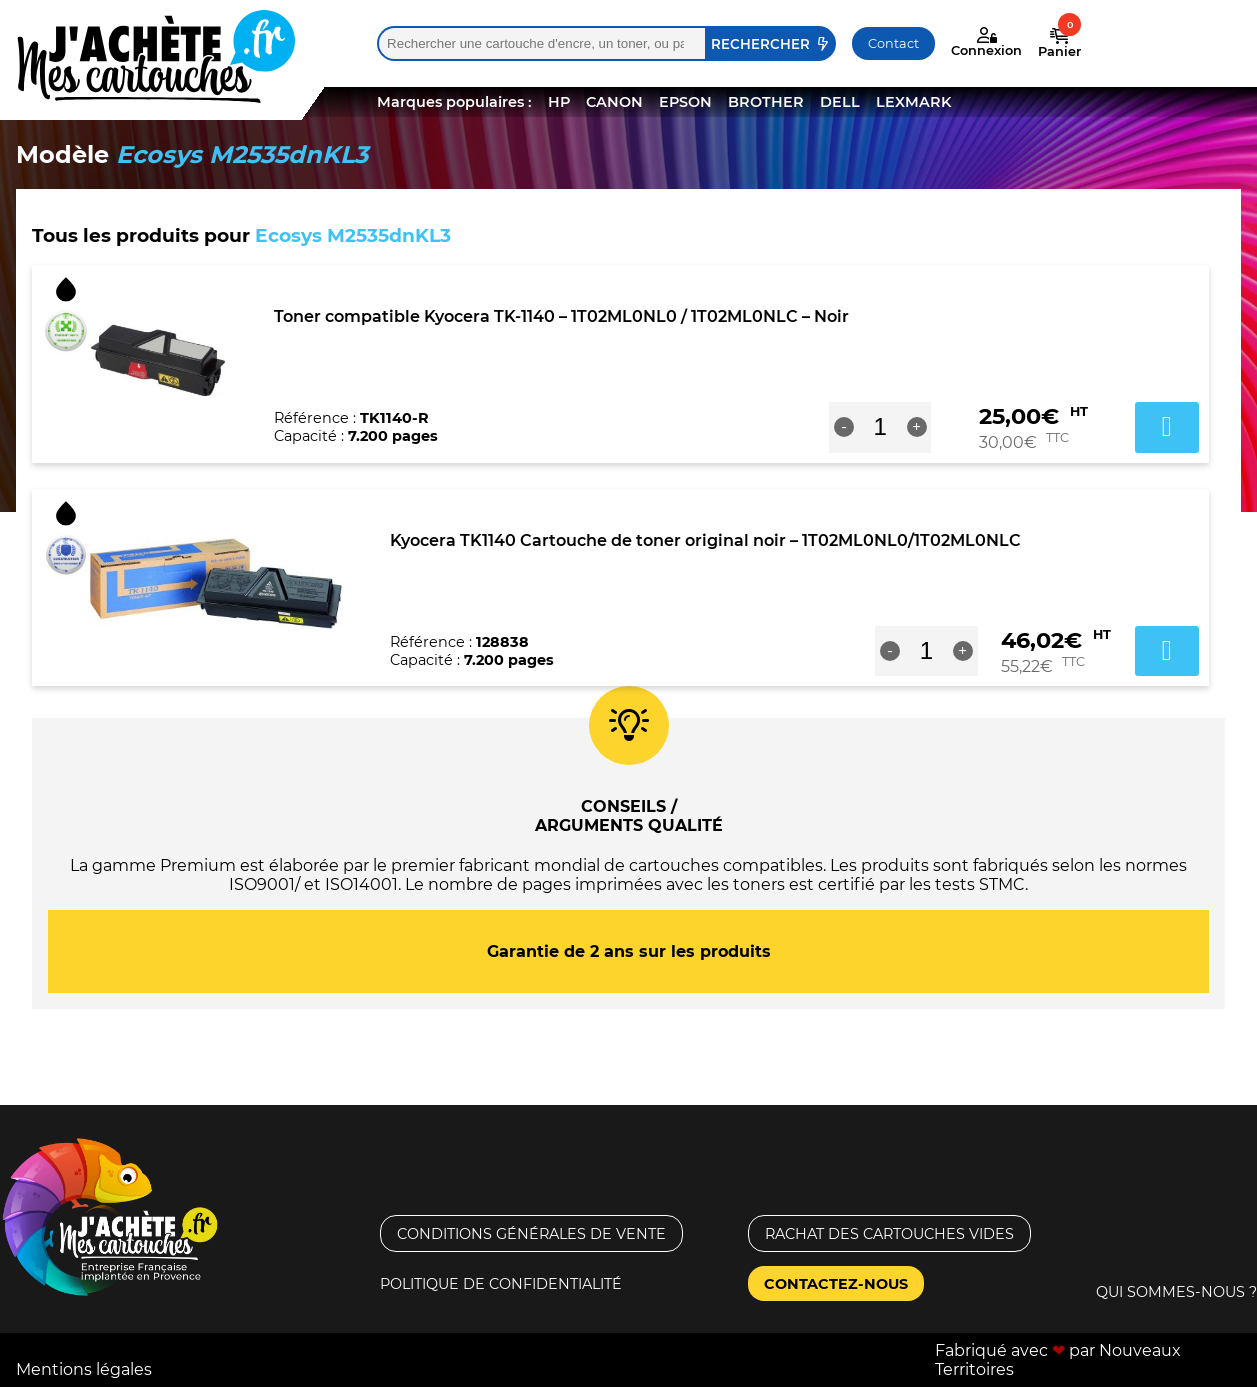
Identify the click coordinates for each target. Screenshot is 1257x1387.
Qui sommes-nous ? (1176, 1292)
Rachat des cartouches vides (889, 1234)
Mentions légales (84, 1369)
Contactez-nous (836, 1284)
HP (559, 102)
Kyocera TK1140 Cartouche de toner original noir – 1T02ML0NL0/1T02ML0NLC (705, 540)
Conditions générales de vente (531, 1234)
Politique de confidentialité (501, 1284)
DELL (840, 102)
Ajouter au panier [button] (1167, 427)
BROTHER (766, 102)
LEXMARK (913, 102)
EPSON (685, 102)
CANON (614, 102)
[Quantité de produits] (880, 427)
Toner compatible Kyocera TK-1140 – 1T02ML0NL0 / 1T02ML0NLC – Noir (561, 316)
